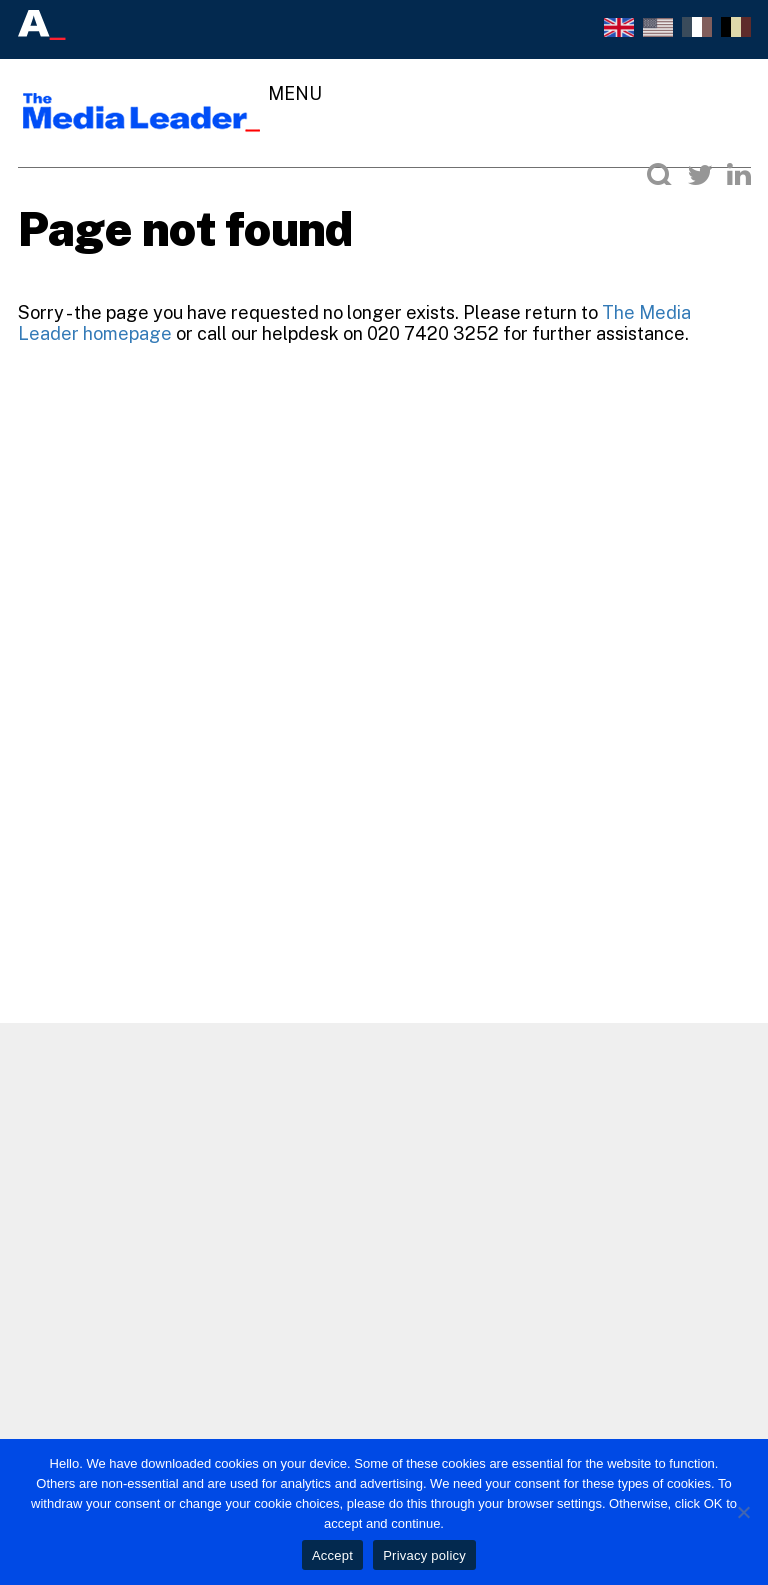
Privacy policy (424, 1555)
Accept (332, 1555)
